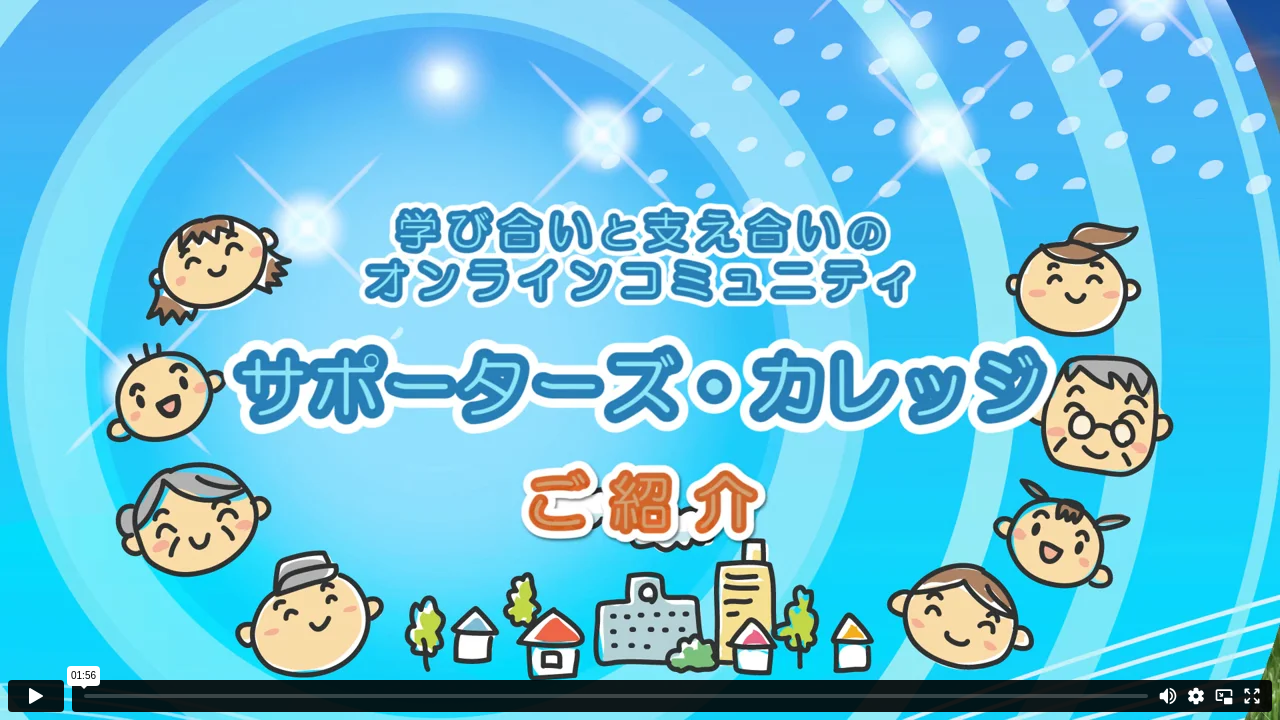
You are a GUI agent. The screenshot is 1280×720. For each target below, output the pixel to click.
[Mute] (1168, 696)
